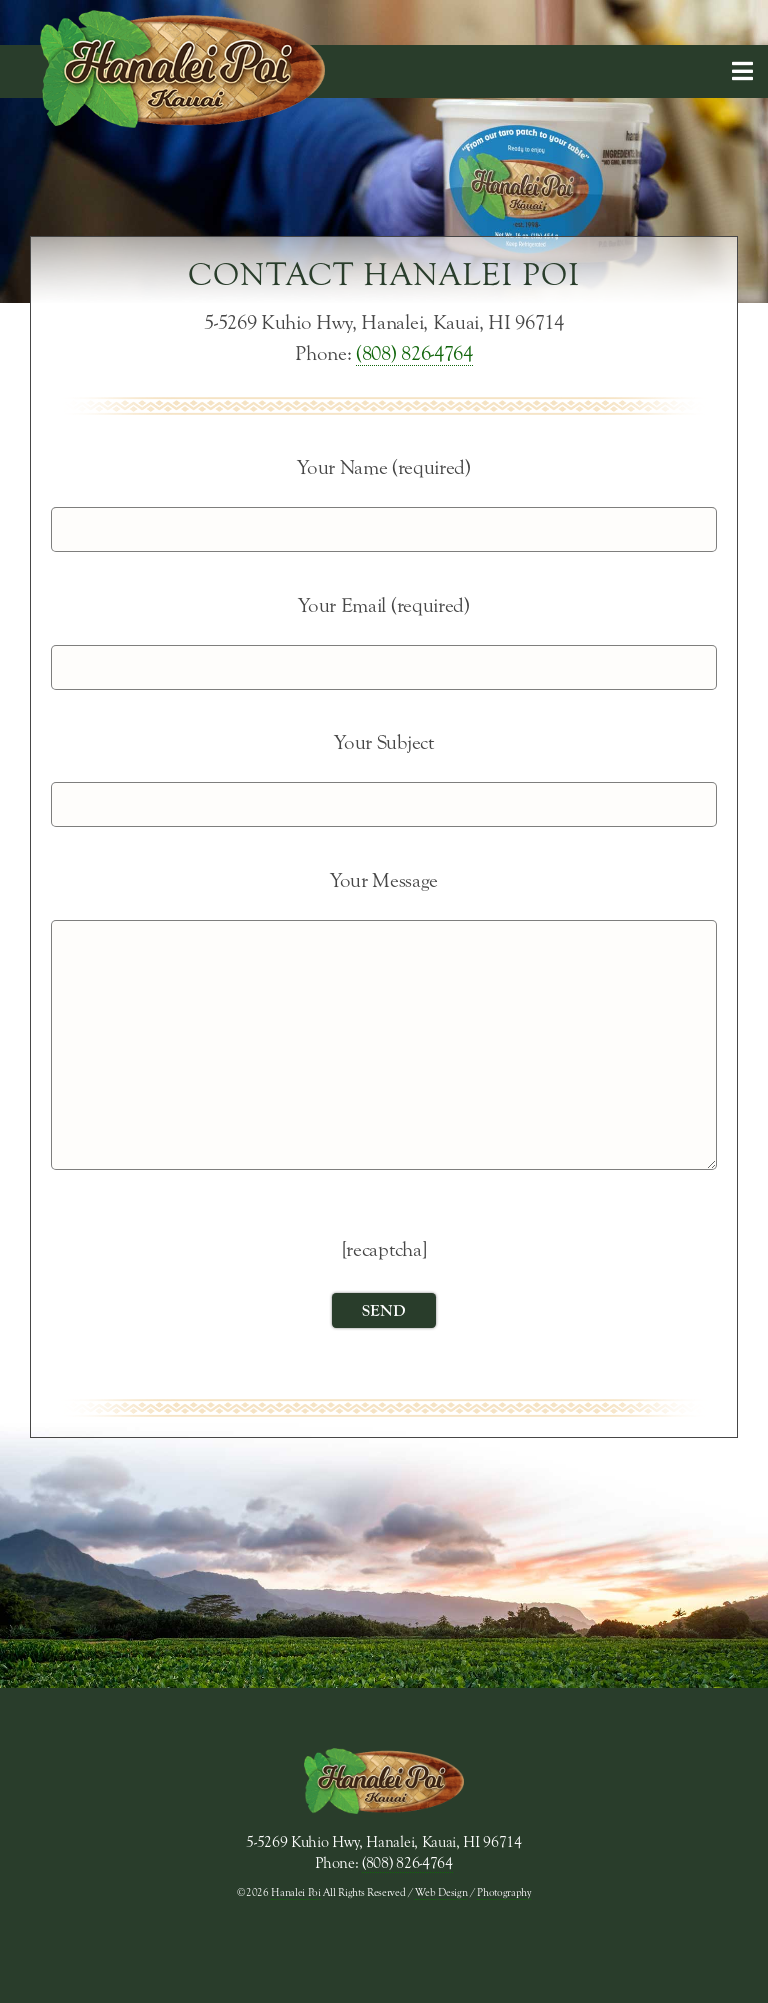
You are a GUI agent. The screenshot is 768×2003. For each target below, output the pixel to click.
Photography (503, 1892)
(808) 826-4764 (414, 353)
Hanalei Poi (295, 1892)
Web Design (441, 1892)
